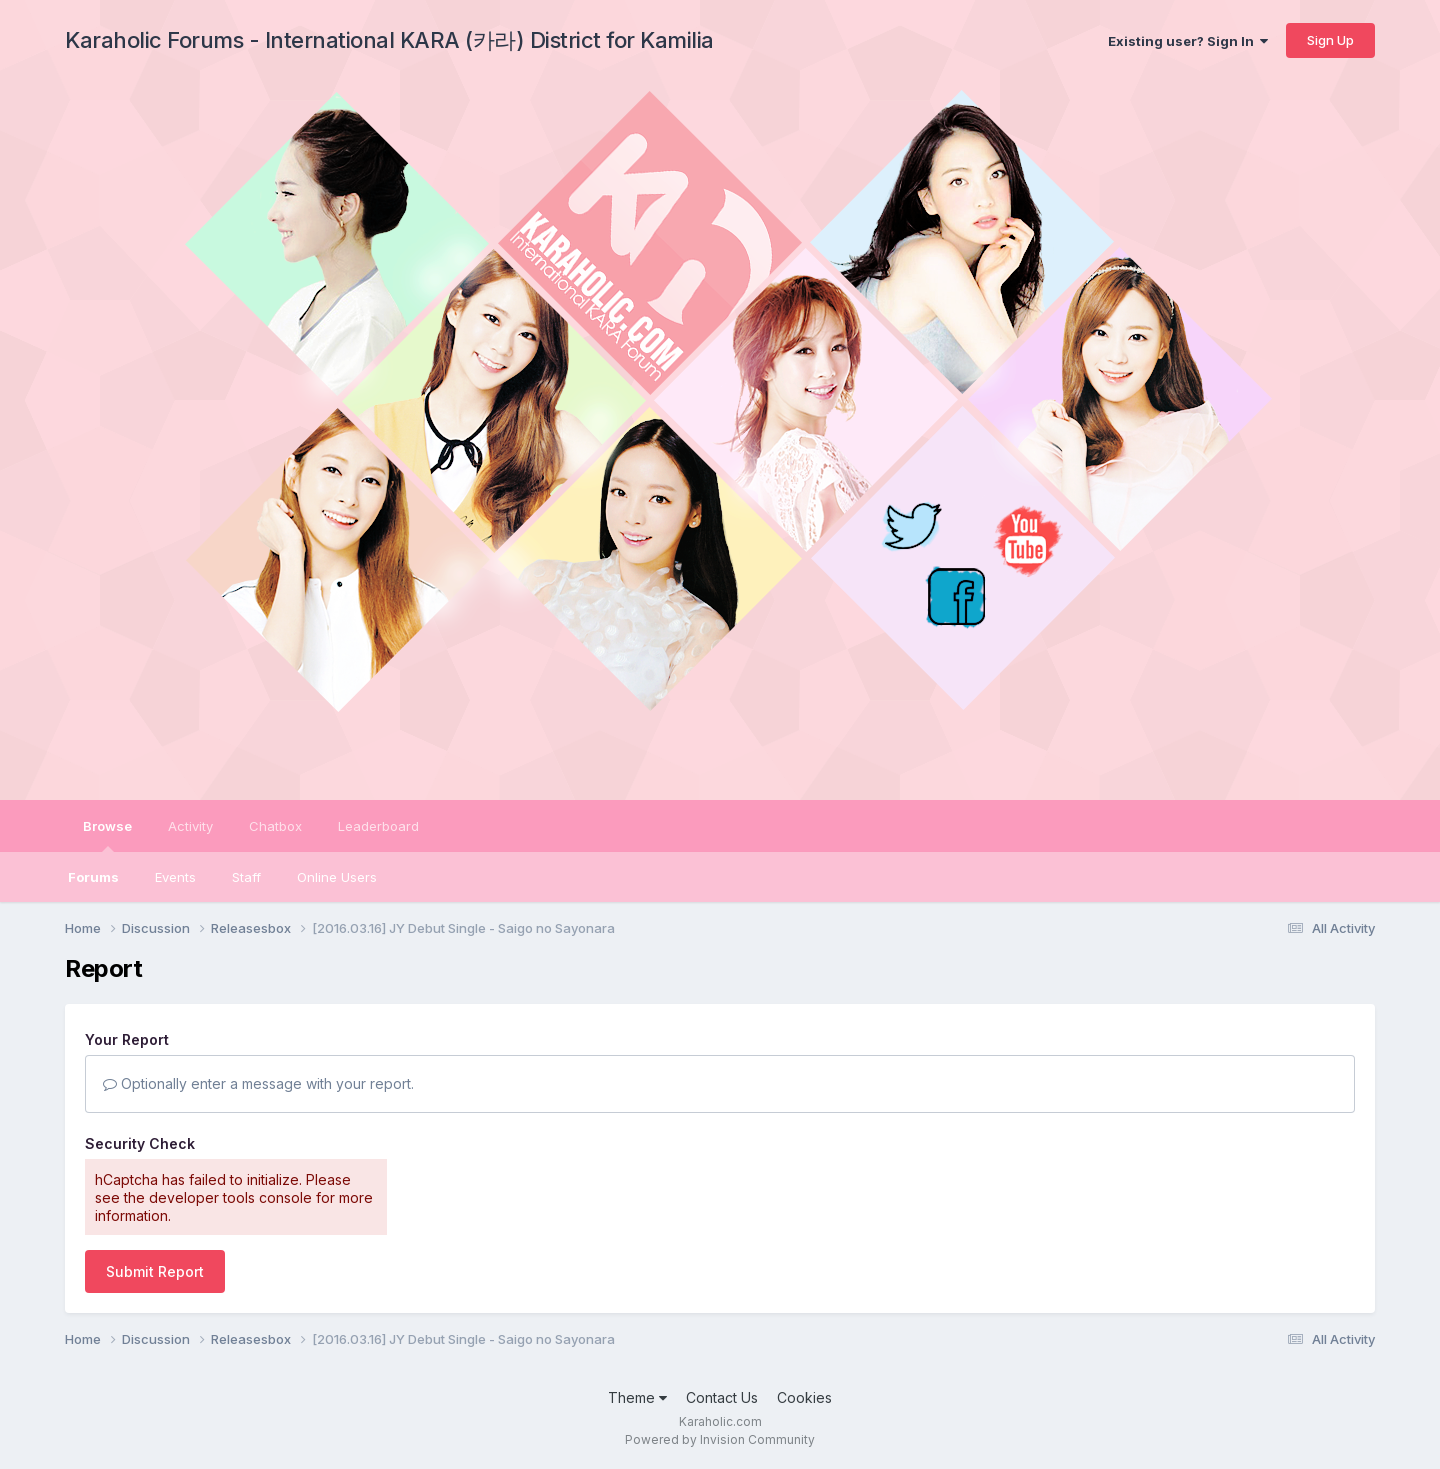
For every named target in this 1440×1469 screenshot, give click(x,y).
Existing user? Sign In (1188, 41)
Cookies (804, 1397)
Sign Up (1330, 40)
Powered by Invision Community (720, 1439)
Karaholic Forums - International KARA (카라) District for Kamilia (389, 40)
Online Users (337, 877)
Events (175, 877)
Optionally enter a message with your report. (258, 1083)
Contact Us (722, 1397)
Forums (93, 877)
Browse (107, 835)
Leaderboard (378, 826)
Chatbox (275, 826)
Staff (246, 877)
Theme (637, 1397)
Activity (190, 826)
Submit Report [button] (155, 1271)
